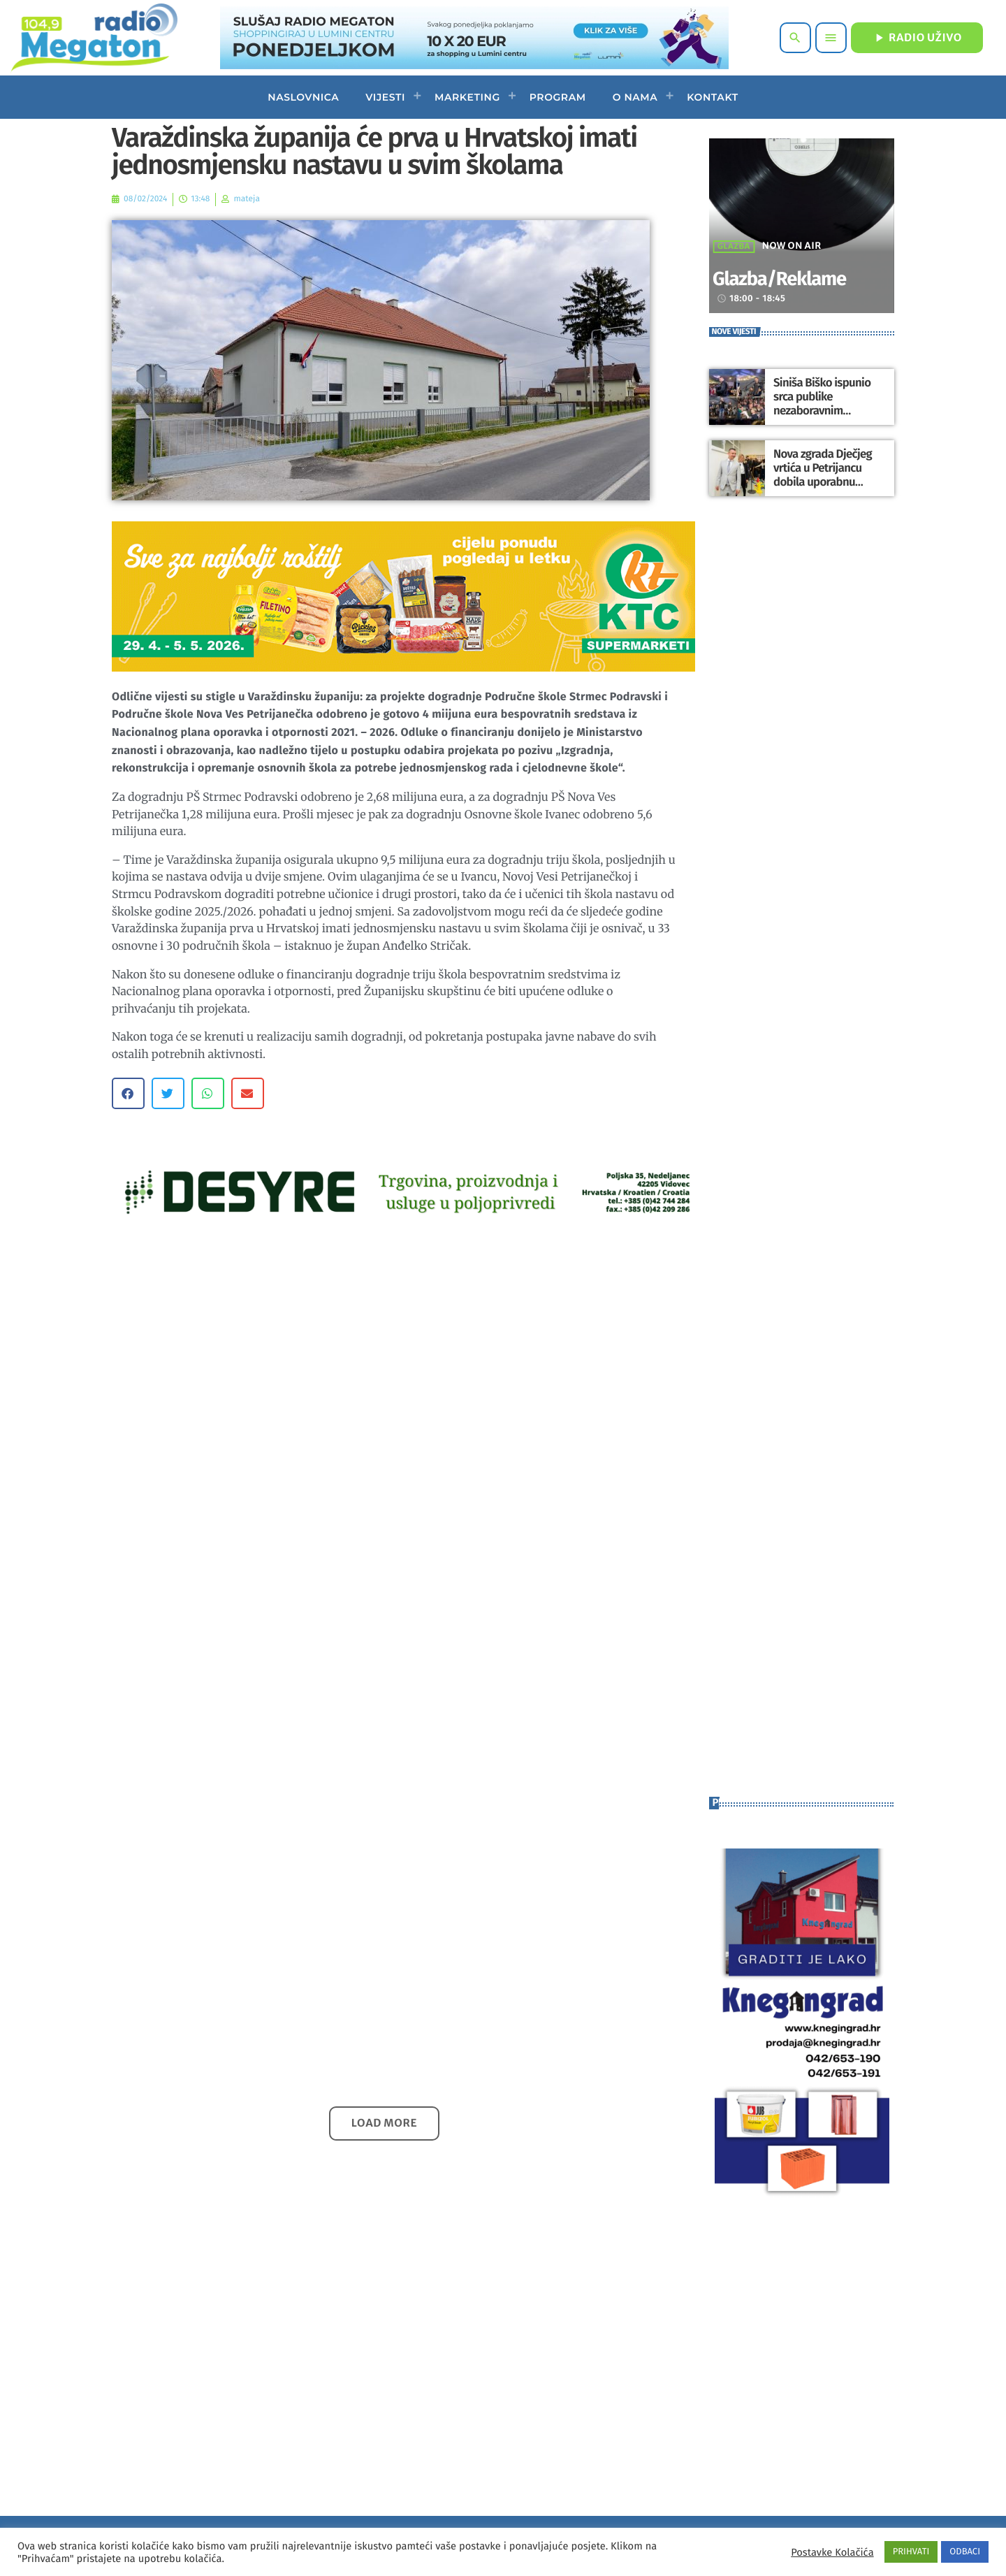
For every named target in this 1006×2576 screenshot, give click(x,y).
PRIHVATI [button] (911, 2552)
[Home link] (93, 38)
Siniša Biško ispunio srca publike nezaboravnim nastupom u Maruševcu (827, 403)
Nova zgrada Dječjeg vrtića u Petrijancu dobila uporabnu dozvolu (820, 475)
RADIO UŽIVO (917, 38)
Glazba (733, 247)
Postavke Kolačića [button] (832, 2552)
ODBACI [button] (964, 2552)
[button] (128, 1093)
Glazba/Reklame (795, 277)
